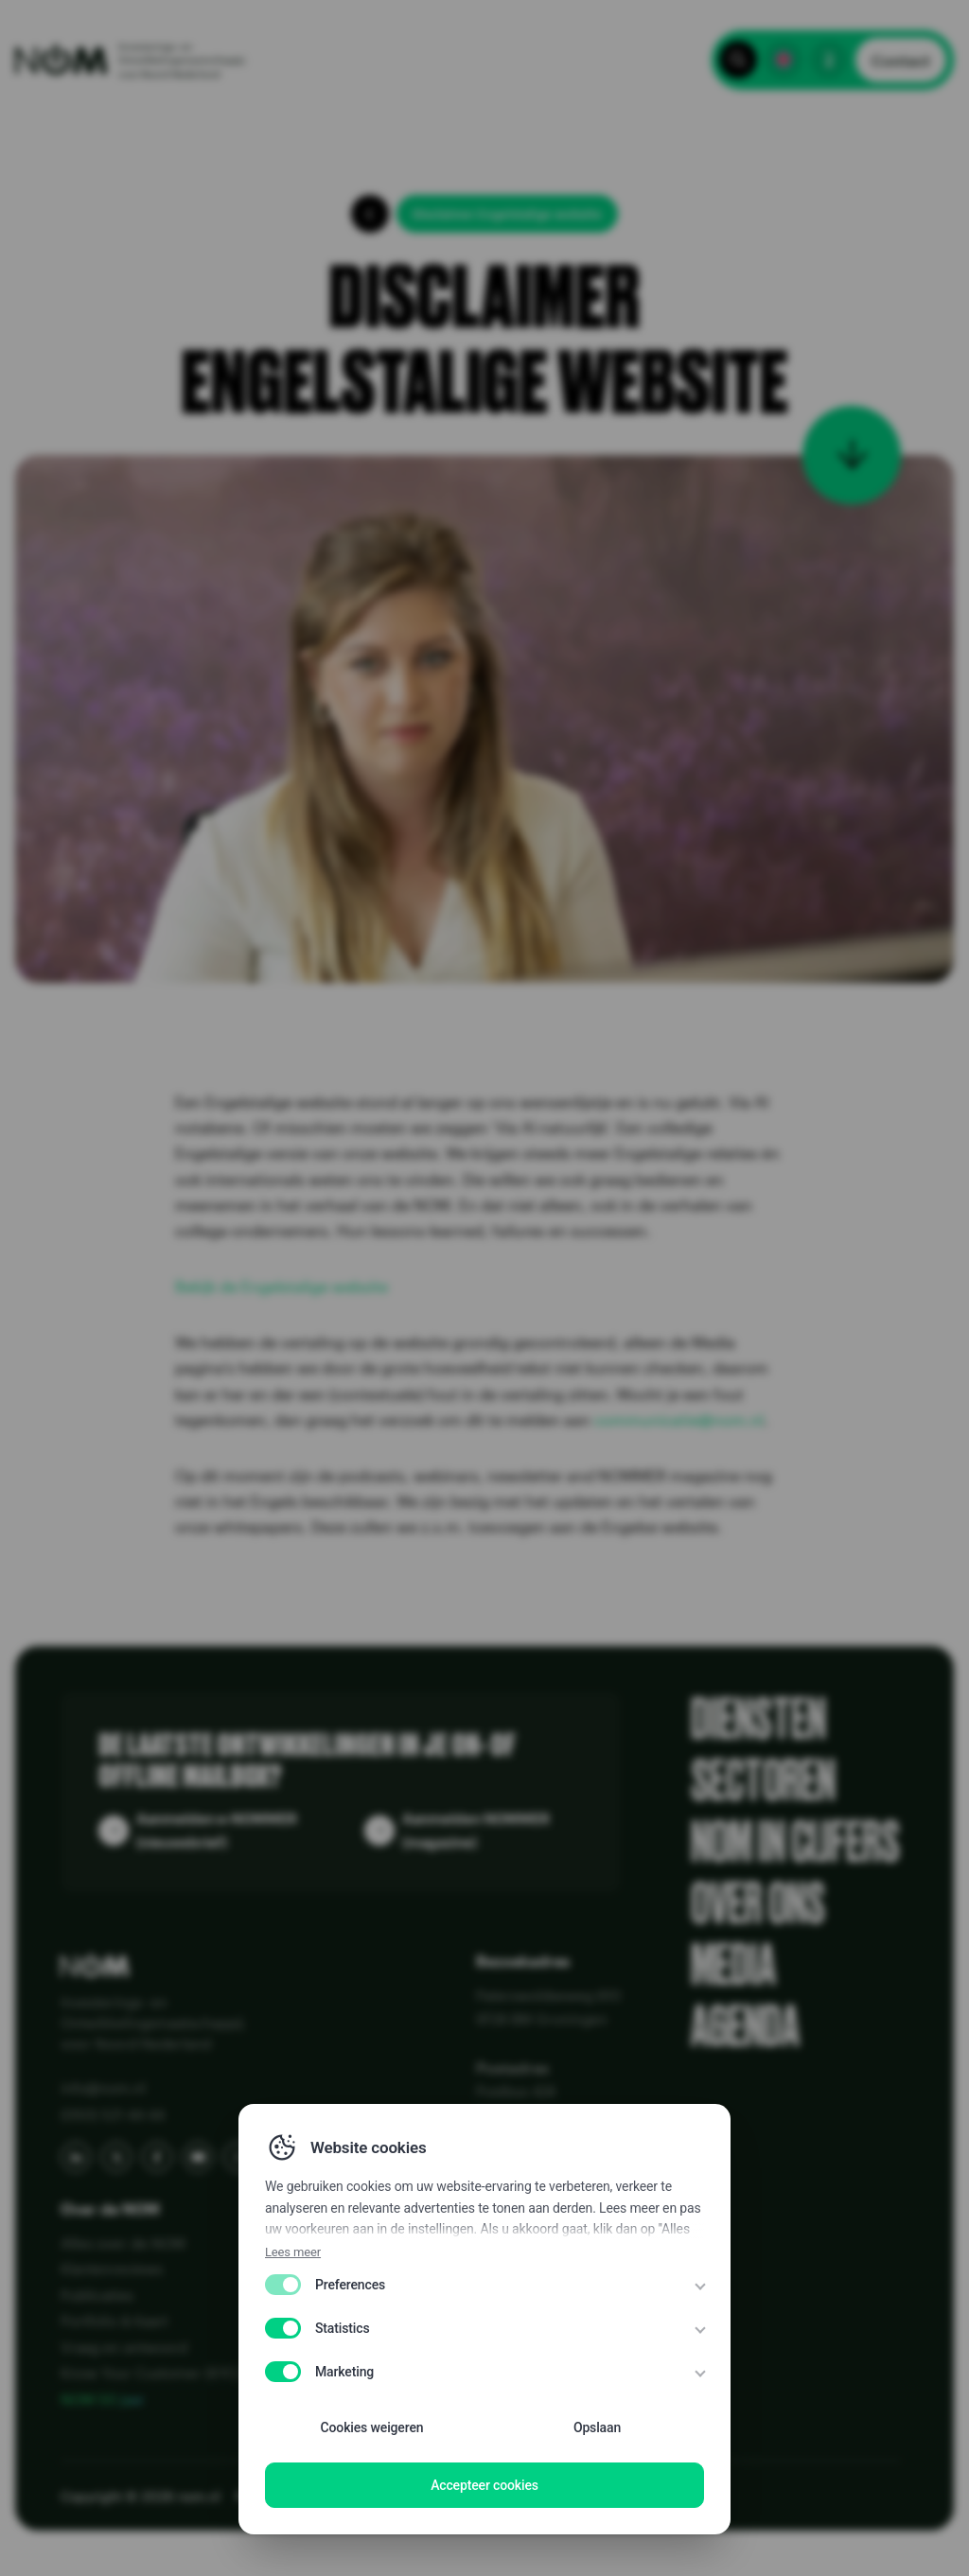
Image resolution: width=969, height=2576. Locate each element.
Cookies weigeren (372, 2427)
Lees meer (293, 2252)
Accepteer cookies (484, 2485)
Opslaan (597, 2427)
